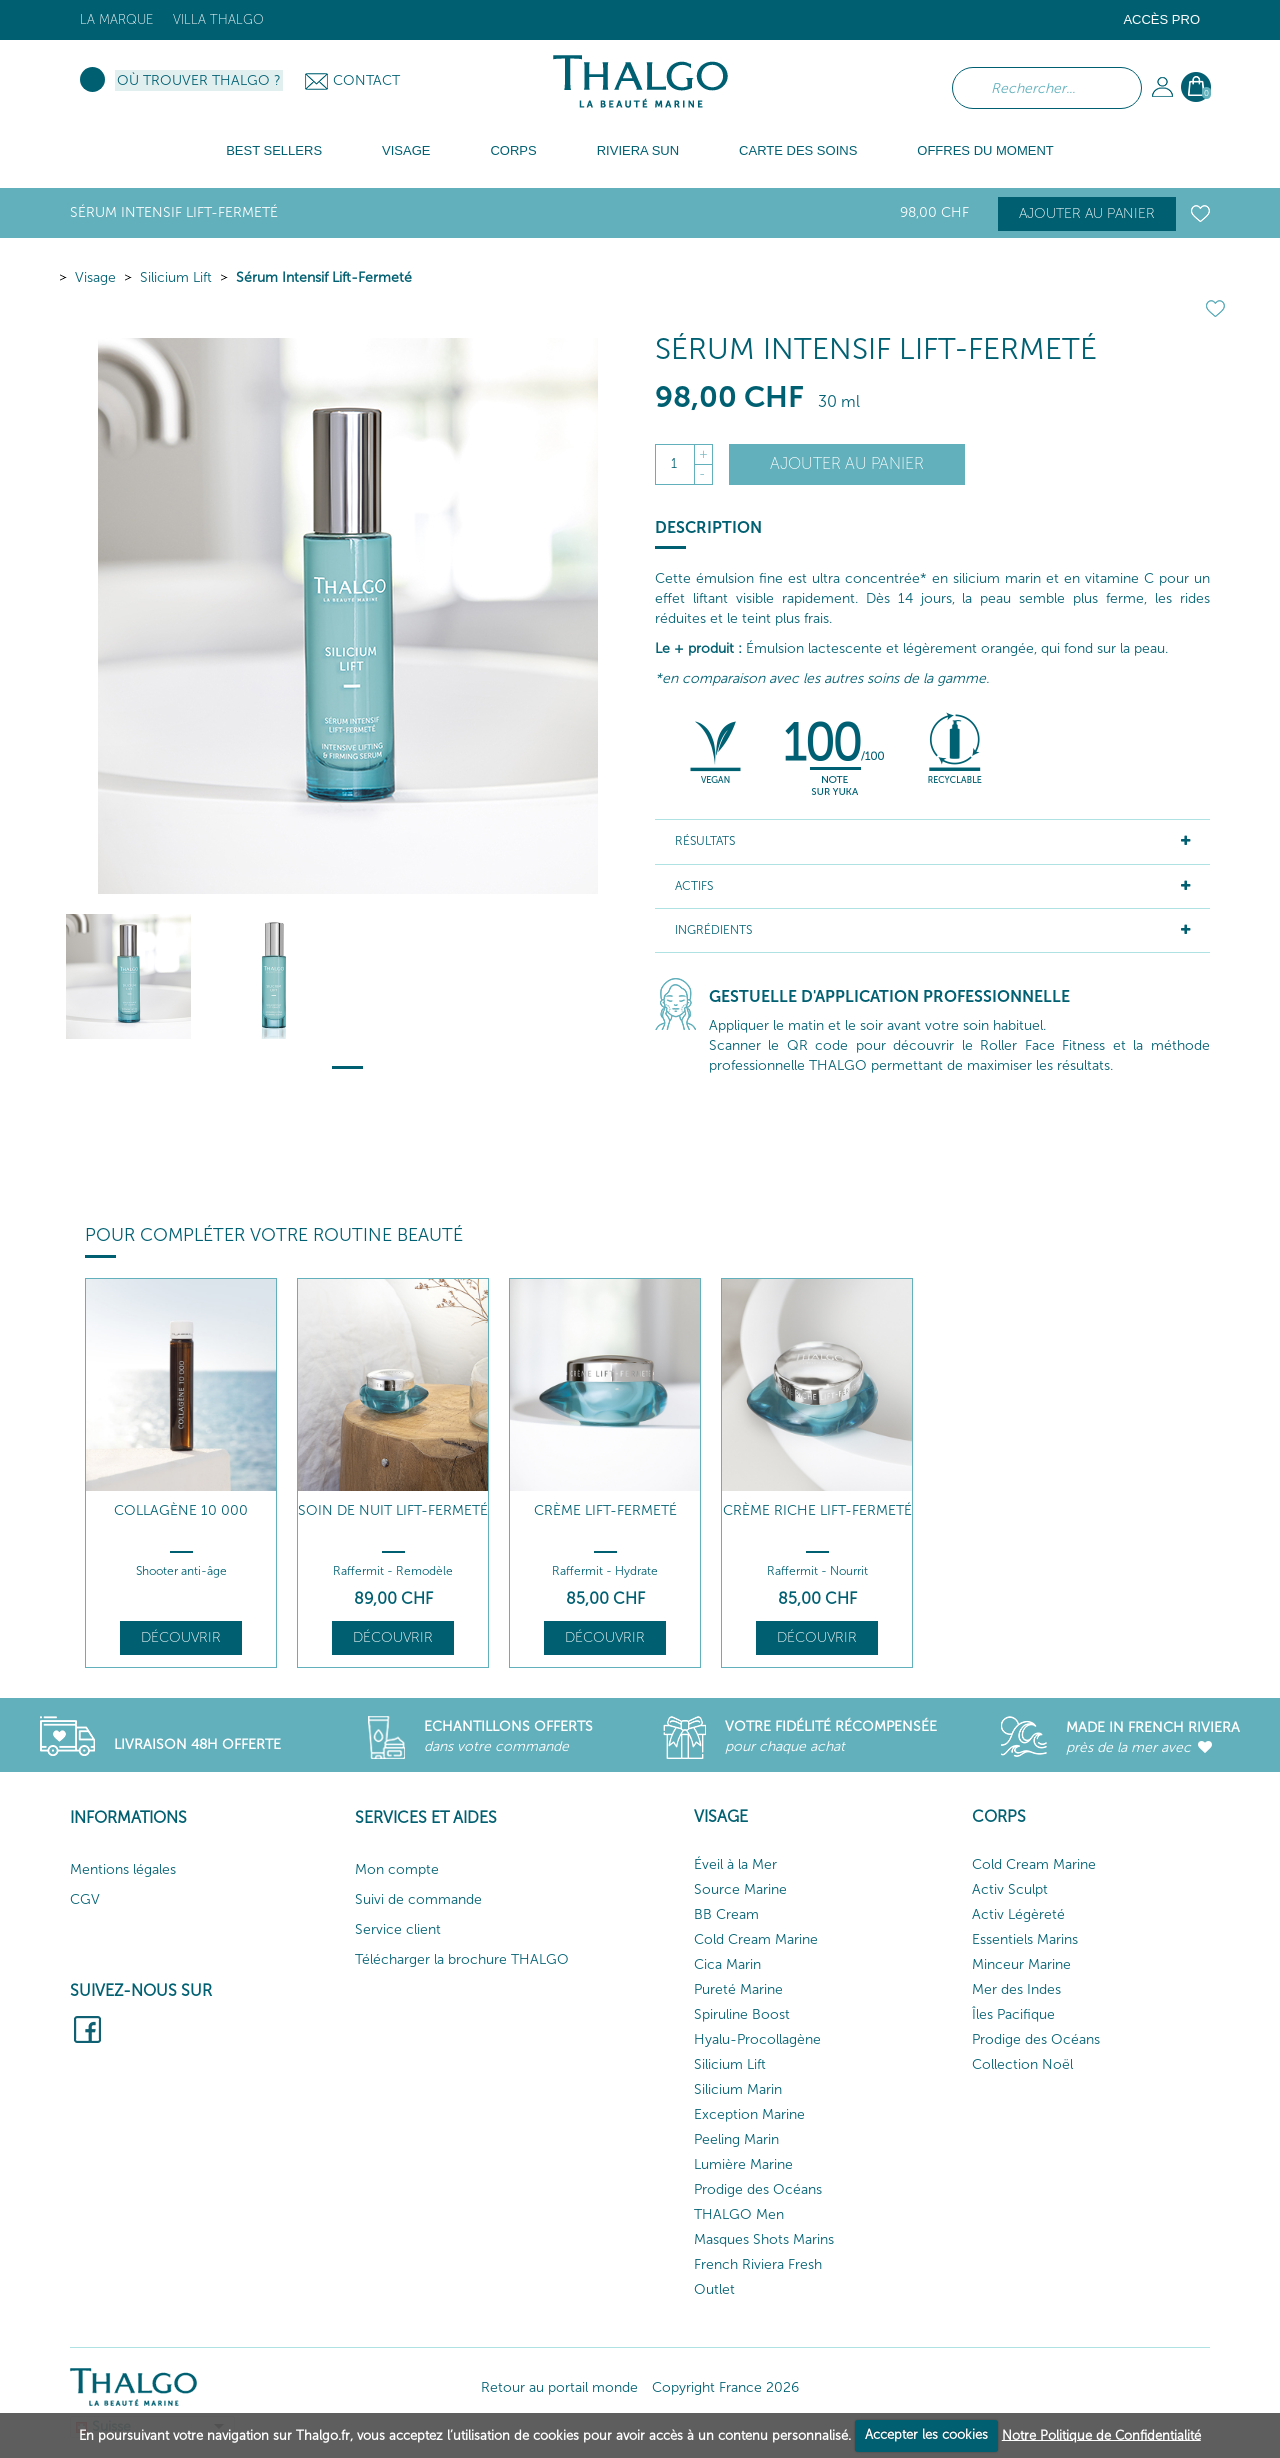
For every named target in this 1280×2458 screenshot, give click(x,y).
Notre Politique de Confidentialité (1101, 2434)
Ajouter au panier (1087, 213)
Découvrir (181, 1637)
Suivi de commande (418, 1899)
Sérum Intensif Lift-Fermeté (324, 277)
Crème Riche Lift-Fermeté (817, 1510)
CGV (85, 1899)
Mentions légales (123, 1869)
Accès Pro (1161, 19)
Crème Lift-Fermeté (605, 1510)
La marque (116, 19)
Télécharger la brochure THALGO (462, 1959)
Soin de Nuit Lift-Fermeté (393, 1510)
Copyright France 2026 (725, 2387)
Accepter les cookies (926, 2434)
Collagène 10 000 (181, 1510)
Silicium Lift (176, 277)
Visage (95, 277)
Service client (398, 1929)
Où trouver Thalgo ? (199, 80)
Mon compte (397, 1869)
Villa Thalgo (218, 19)
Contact (366, 80)
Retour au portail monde (559, 2387)
